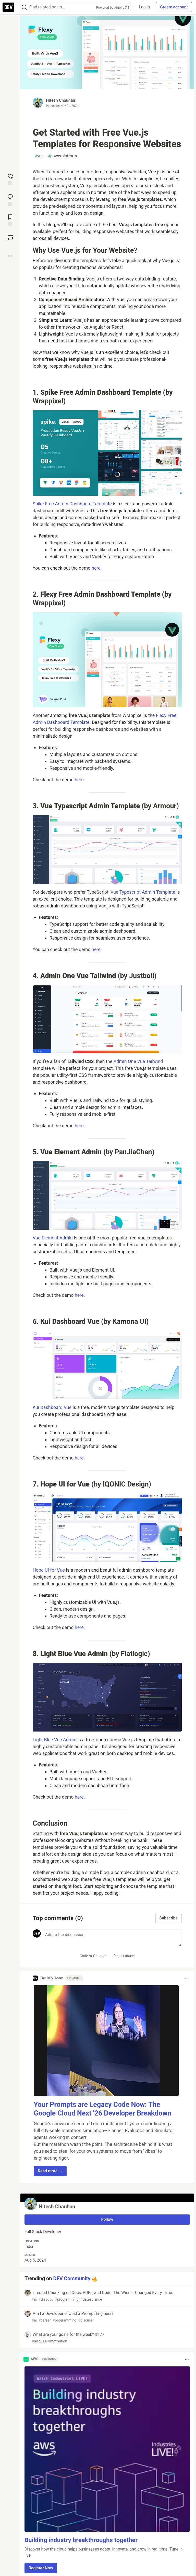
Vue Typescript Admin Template (143, 892)
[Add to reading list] (10, 220)
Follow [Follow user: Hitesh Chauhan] (107, 2219)
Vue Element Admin (53, 1237)
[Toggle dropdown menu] (187, 1978)
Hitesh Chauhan (60, 100)
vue (39, 156)
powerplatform (62, 156)
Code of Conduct (93, 1956)
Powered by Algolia (112, 7)
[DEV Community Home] (8, 7)
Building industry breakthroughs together (81, 2540)
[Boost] (10, 237)
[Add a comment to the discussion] (112, 1938)
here (96, 568)
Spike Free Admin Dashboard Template (72, 503)
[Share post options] (10, 256)
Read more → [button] (50, 2171)
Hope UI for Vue (49, 1570)
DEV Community (72, 2278)
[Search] (24, 7)
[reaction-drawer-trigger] (10, 179)
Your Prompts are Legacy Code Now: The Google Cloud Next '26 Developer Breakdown (102, 2108)
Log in (144, 7)
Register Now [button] (41, 2568)
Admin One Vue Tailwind (138, 1061)
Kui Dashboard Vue (52, 1407)
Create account (174, 7)
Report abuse (124, 1956)
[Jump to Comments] (10, 199)
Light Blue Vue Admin (54, 1739)
